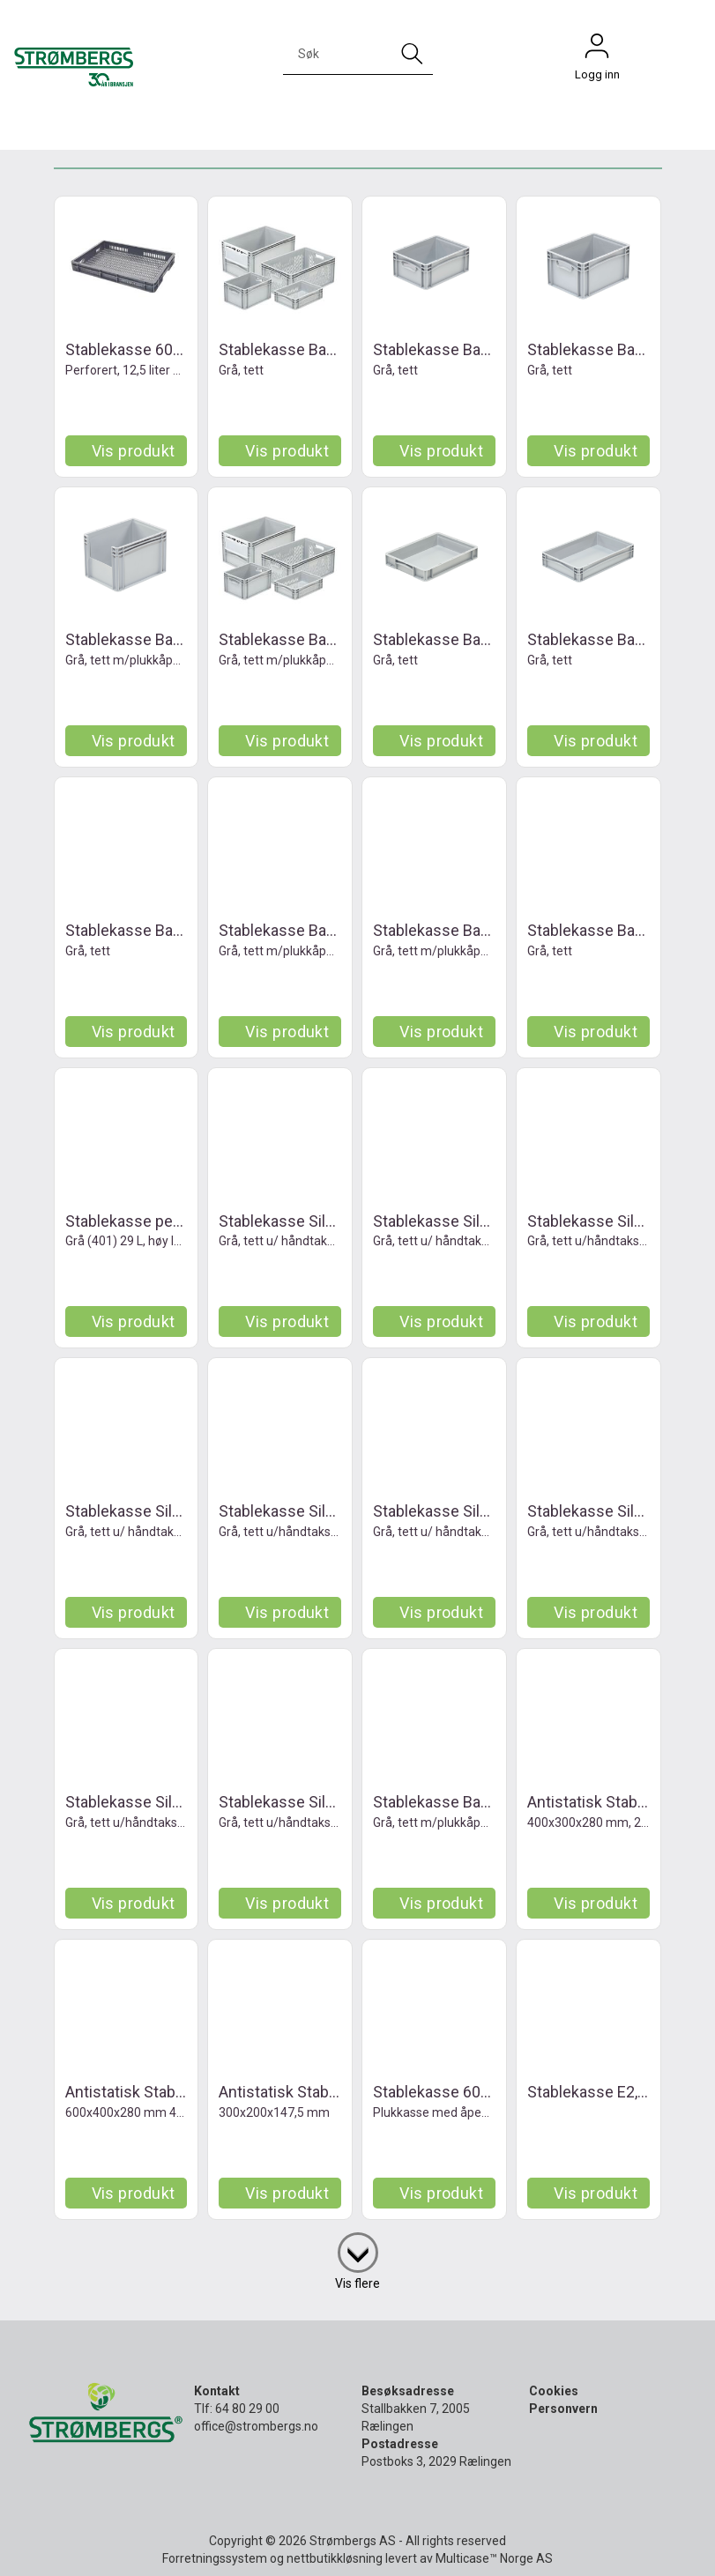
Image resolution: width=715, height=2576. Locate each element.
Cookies (553, 2391)
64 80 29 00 (247, 2409)
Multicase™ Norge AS (494, 2558)
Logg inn (597, 50)
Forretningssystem (214, 2558)
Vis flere (357, 2283)
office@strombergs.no (256, 2426)
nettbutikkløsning (335, 2558)
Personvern (563, 2409)
